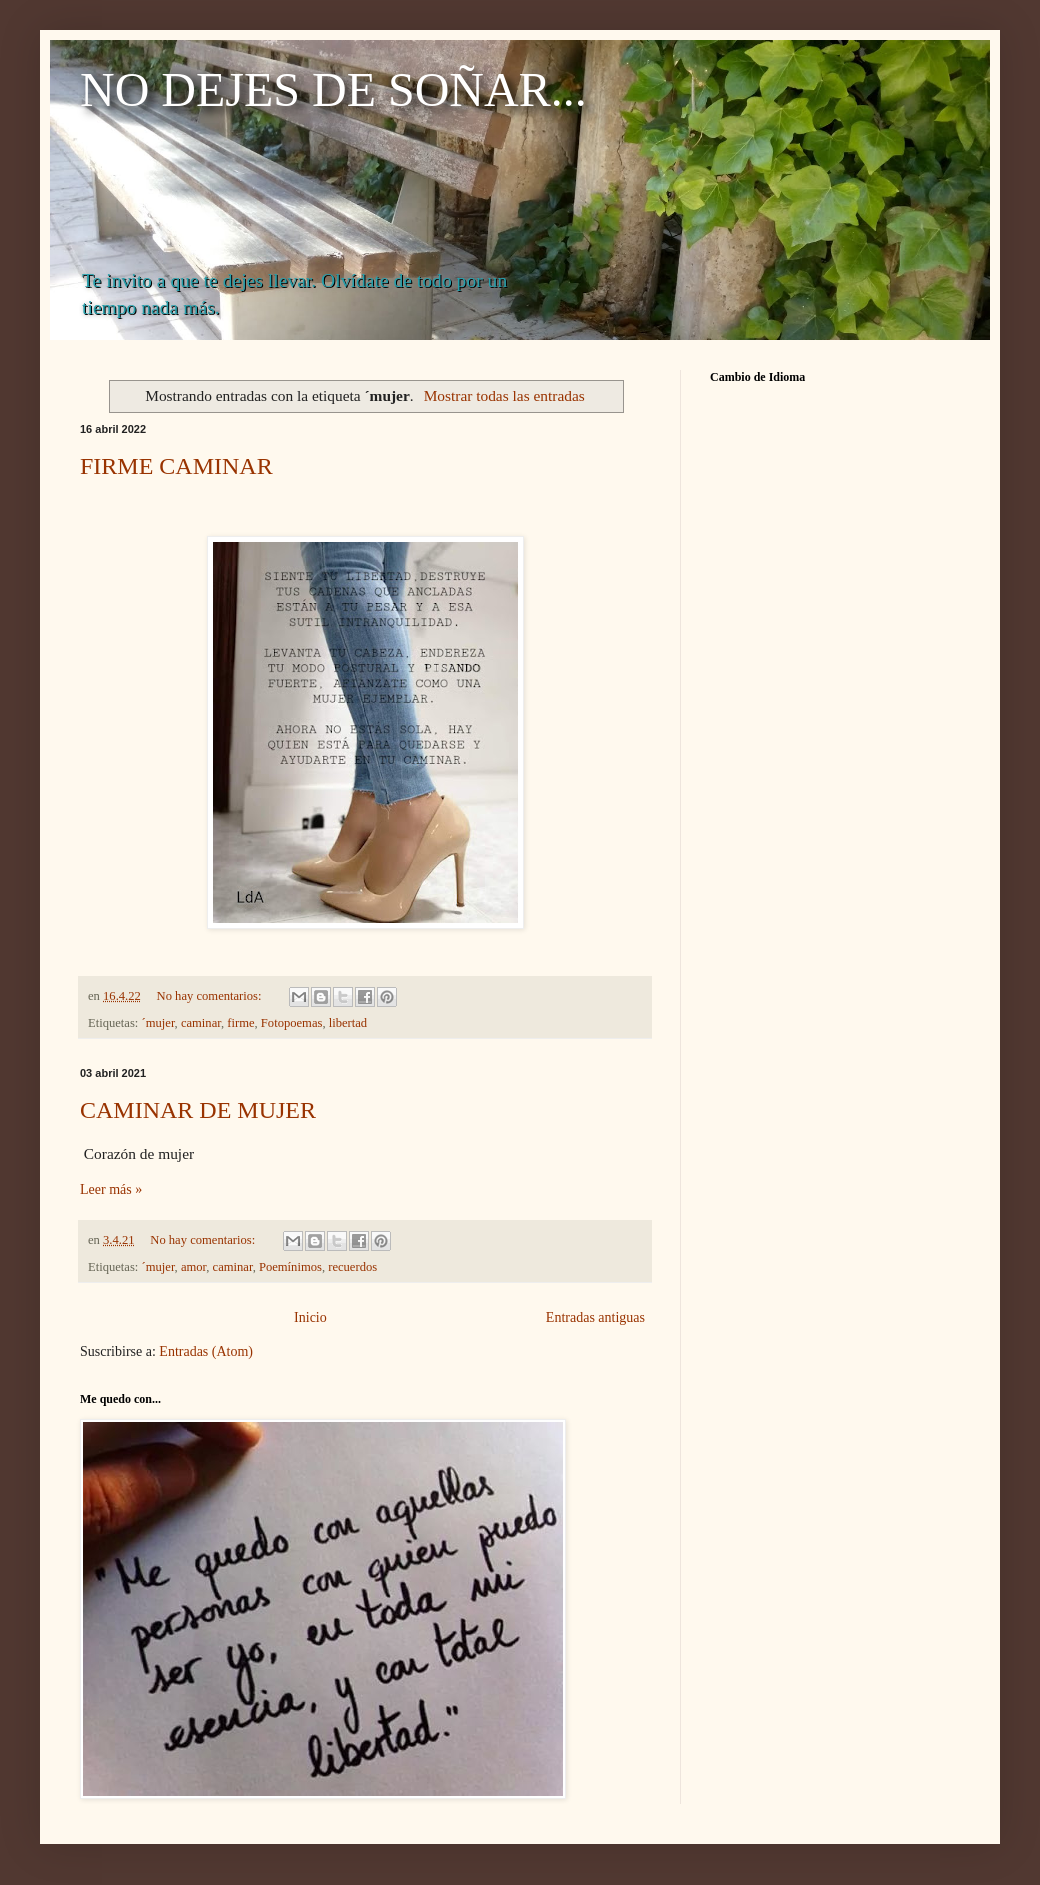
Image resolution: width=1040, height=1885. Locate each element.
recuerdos (352, 1267)
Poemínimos (290, 1267)
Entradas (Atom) (206, 1351)
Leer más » (111, 1189)
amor (193, 1267)
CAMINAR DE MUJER (198, 1110)
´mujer (158, 1023)
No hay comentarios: (211, 996)
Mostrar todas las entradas (504, 395)
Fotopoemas (292, 1023)
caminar (201, 1023)
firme (240, 1023)
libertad (348, 1023)
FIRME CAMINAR (176, 466)
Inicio (310, 1317)
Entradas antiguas (595, 1317)
